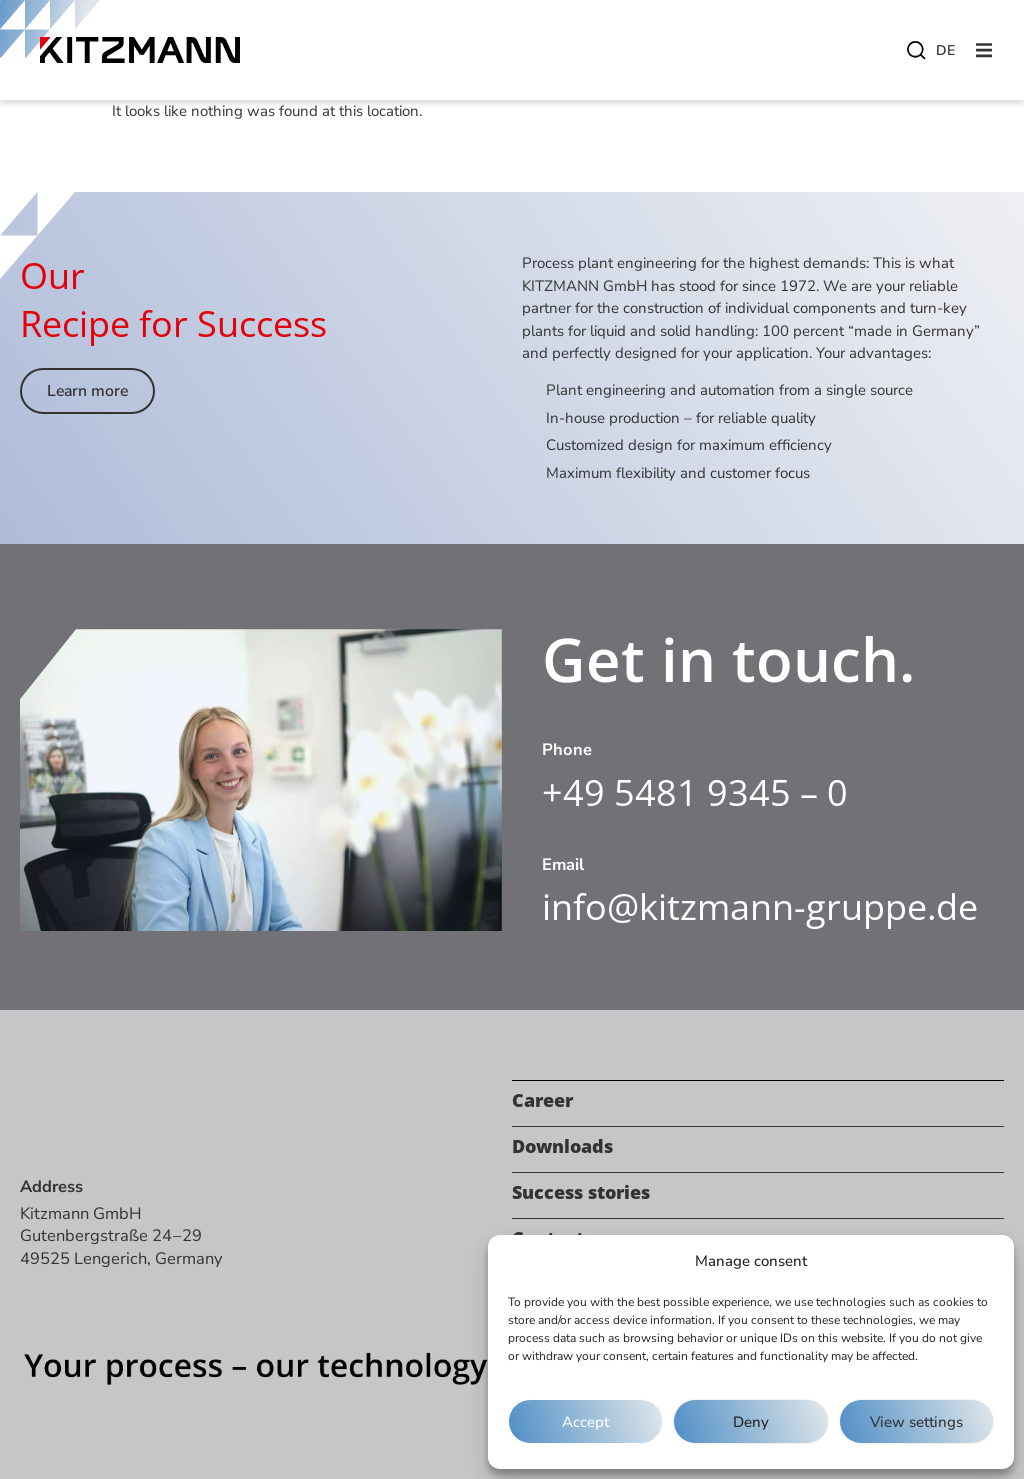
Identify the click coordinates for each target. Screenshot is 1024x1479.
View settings (916, 1422)
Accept (585, 1422)
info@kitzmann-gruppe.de (760, 906)
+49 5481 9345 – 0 (695, 792)
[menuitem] (944, 50)
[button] (984, 50)
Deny (751, 1422)
